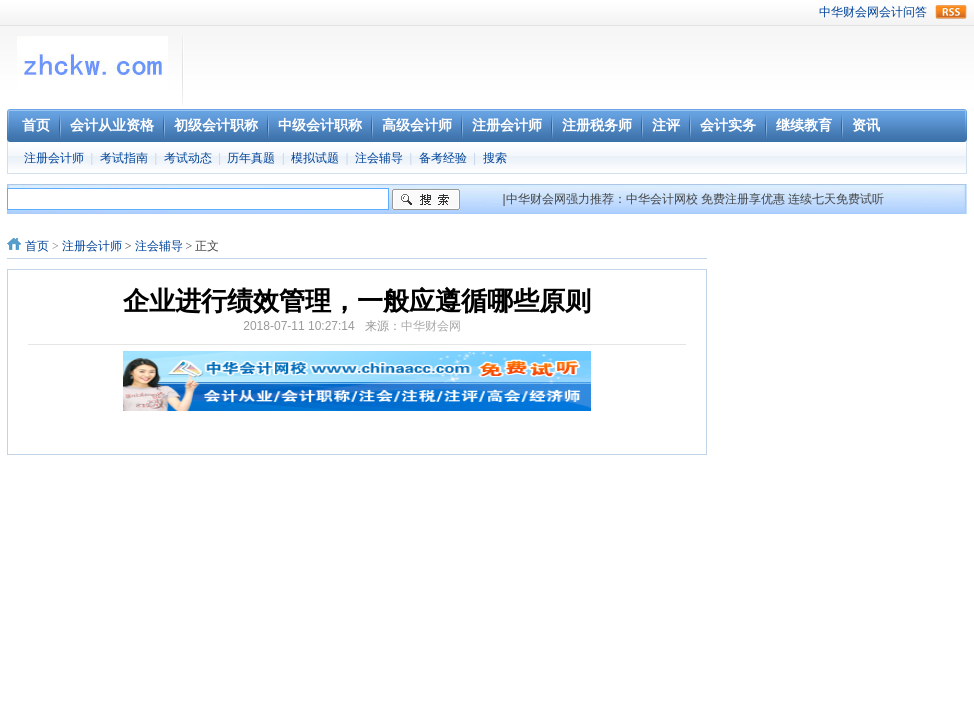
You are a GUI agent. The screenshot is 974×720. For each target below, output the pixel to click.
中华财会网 (849, 12)
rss (951, 12)
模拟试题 (315, 158)
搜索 (495, 158)
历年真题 (251, 158)
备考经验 (443, 158)
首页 (37, 246)
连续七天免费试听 (836, 199)
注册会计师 (54, 158)
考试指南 (124, 158)
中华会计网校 (662, 199)
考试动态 (188, 158)
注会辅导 (379, 158)
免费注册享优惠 (743, 199)
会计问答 (903, 12)
